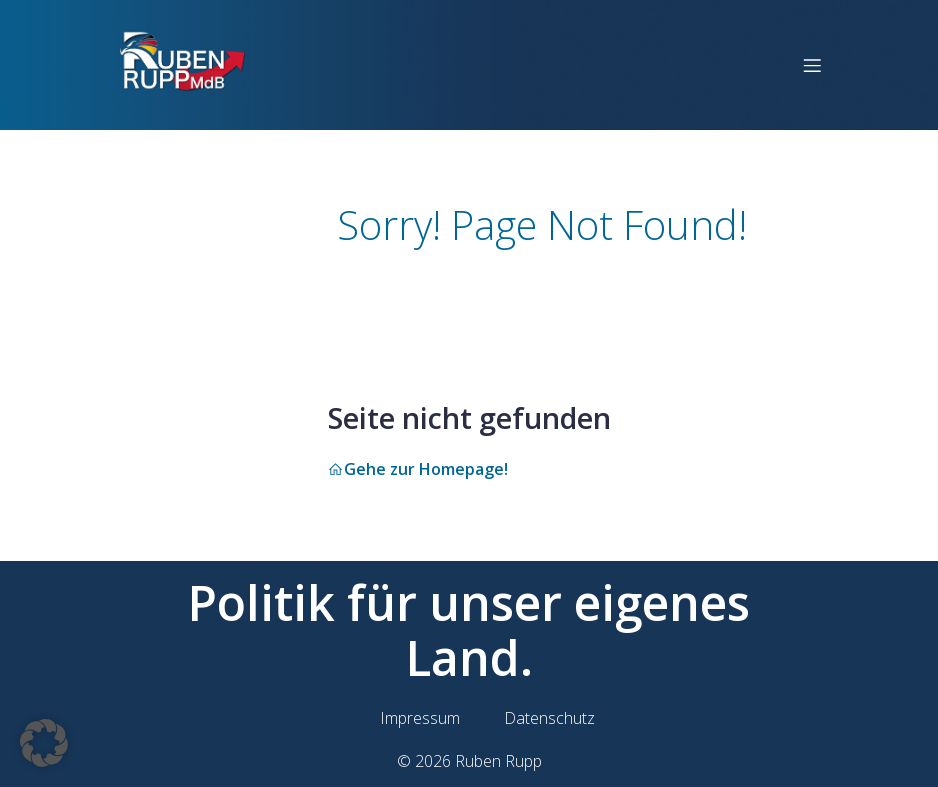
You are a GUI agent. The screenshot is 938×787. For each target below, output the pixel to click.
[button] (44, 743)
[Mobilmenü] (812, 65)
